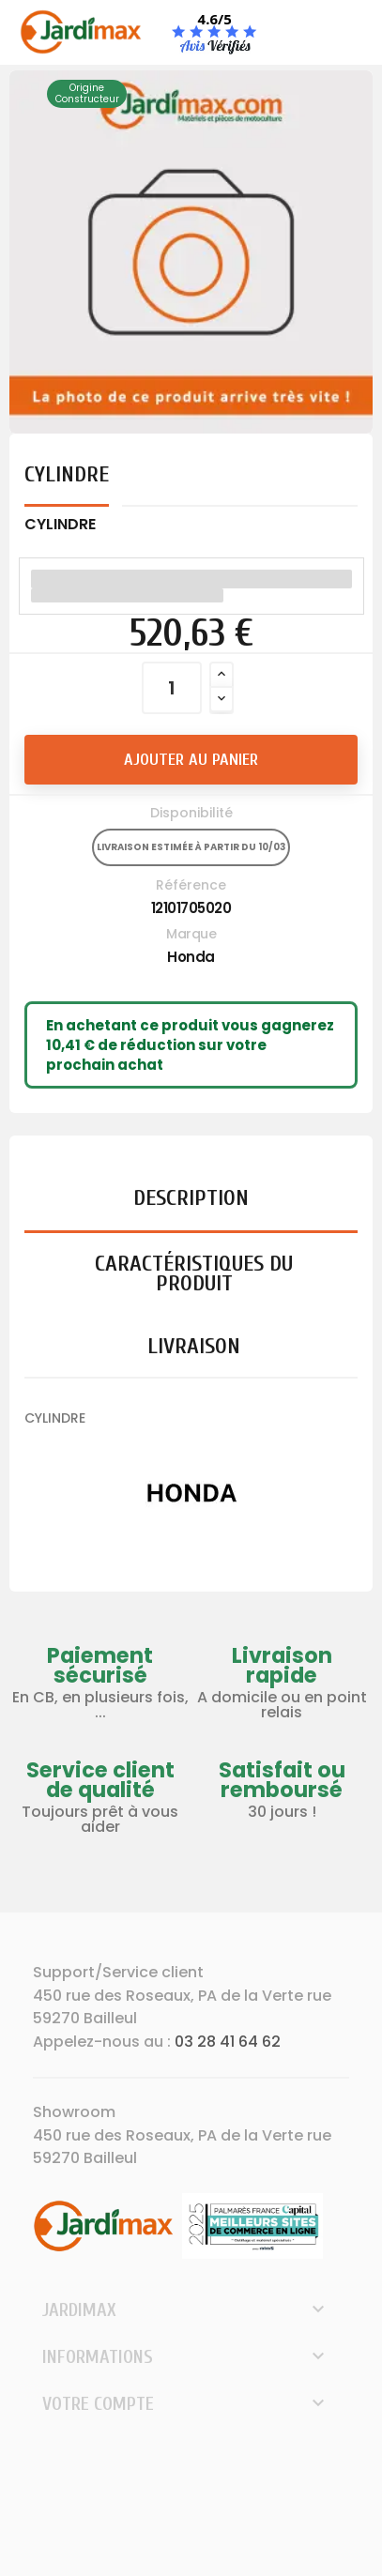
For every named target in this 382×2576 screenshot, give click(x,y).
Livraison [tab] (193, 1346)
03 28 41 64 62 (228, 2041)
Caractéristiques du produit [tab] (194, 1273)
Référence (191, 885)
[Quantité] (172, 688)
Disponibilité (191, 812)
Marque (191, 933)
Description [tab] (191, 1198)
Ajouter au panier (191, 760)
